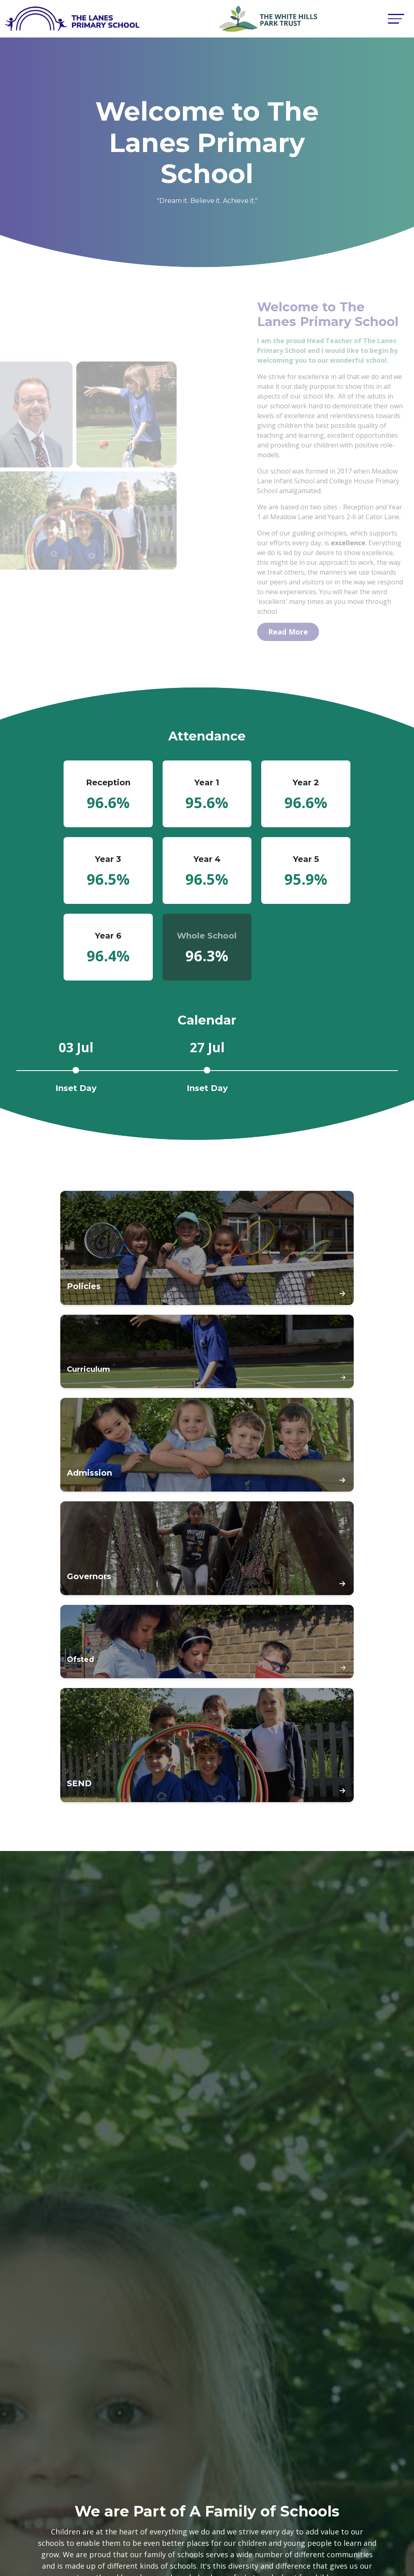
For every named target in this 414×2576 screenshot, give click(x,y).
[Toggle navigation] (396, 18)
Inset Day (76, 1088)
